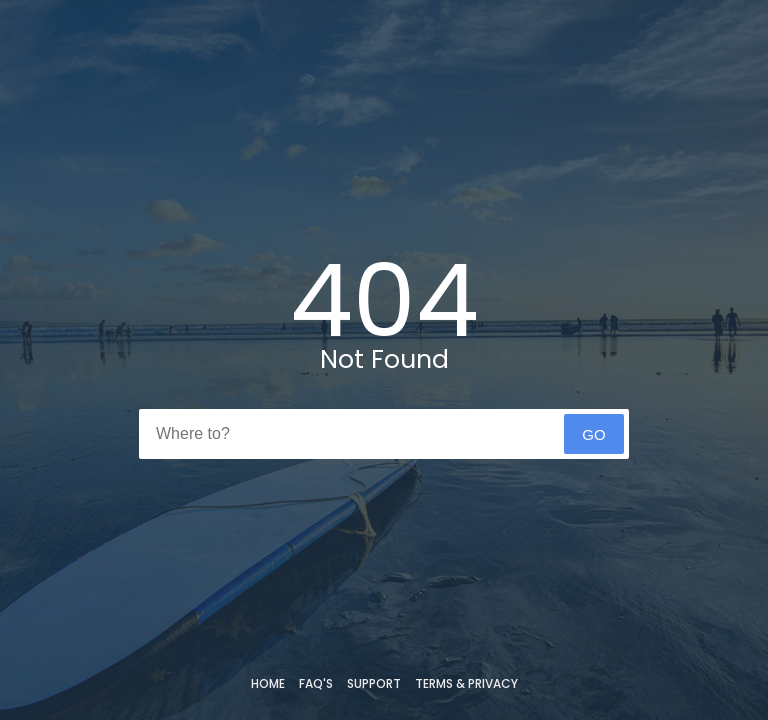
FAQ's (316, 683)
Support (374, 683)
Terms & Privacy (466, 683)
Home (268, 683)
